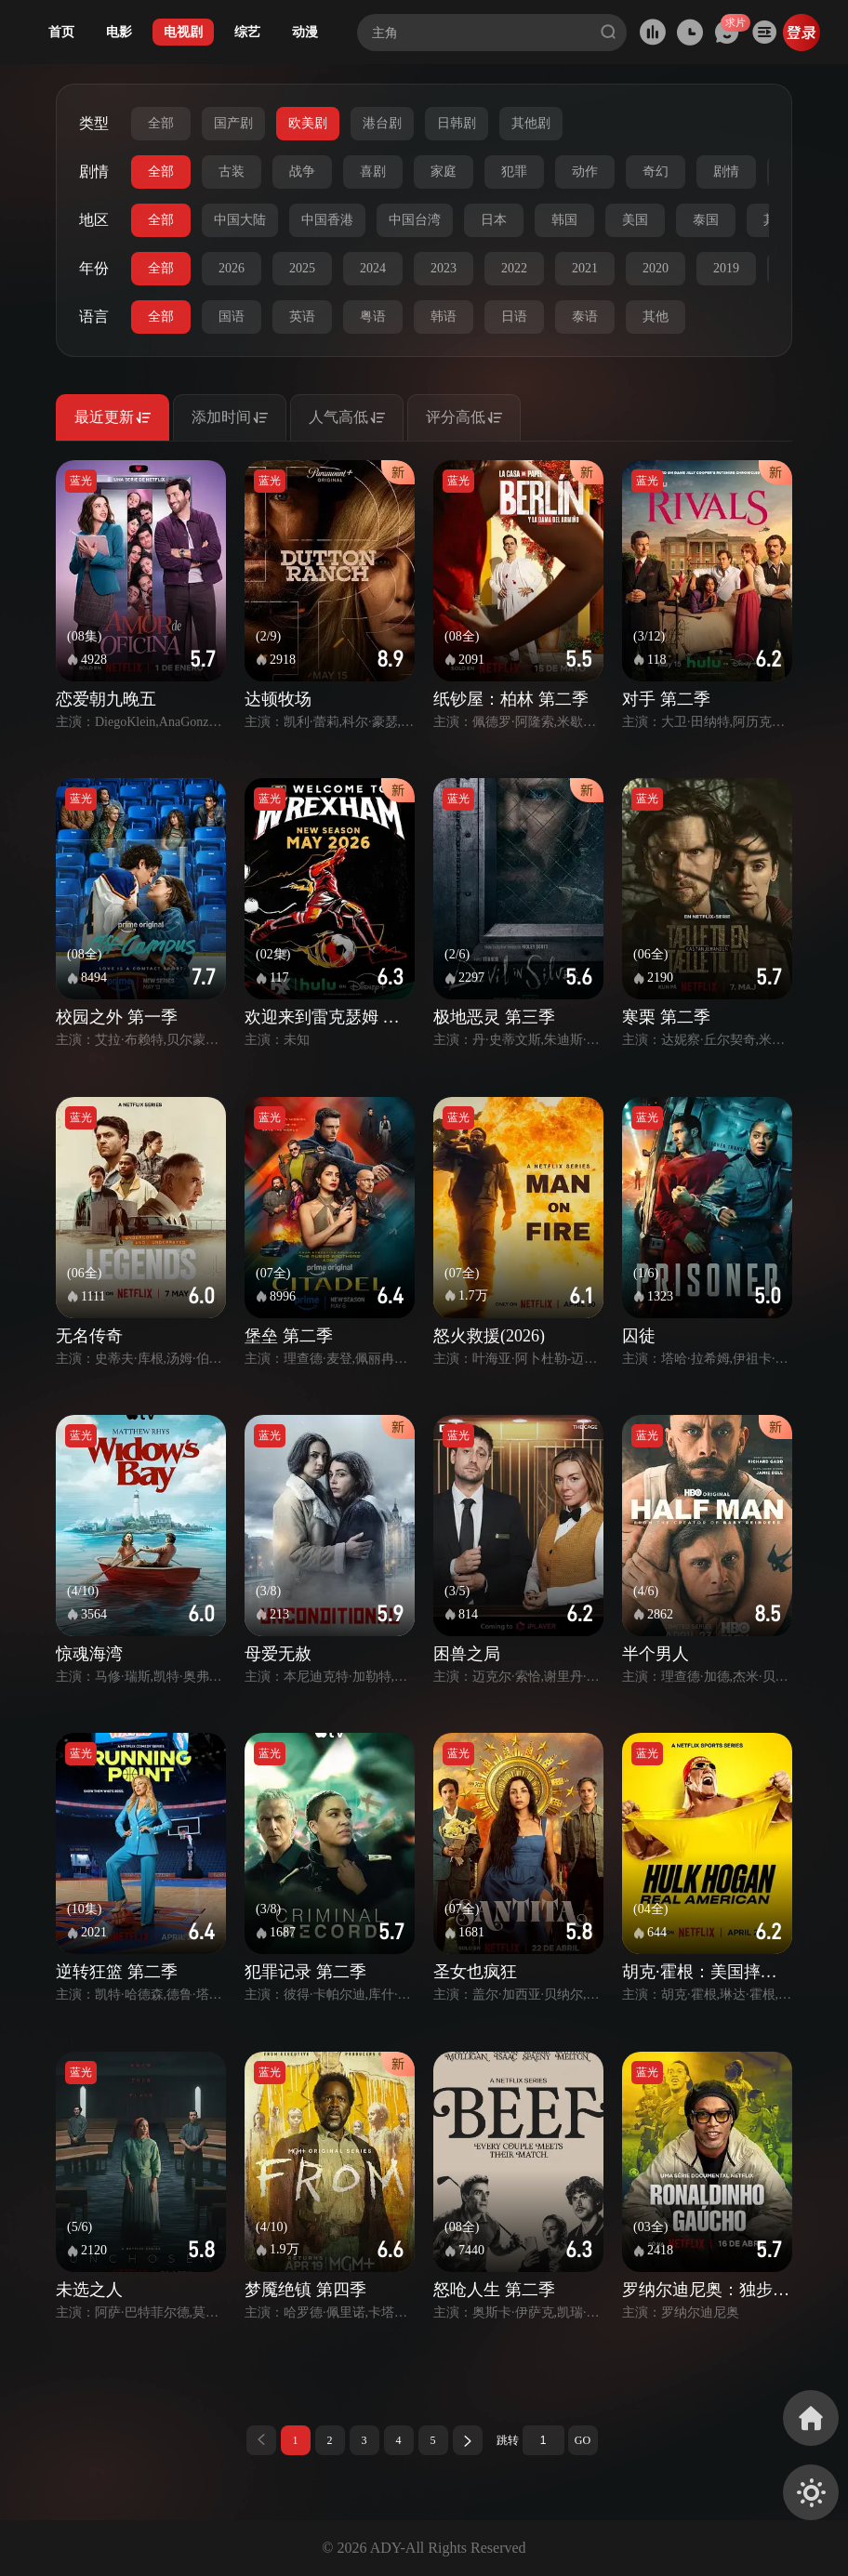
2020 (656, 268)
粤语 (373, 317)
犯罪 (514, 171)
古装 (232, 171)
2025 (302, 268)
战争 (302, 171)
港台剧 (382, 123)
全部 (161, 123)
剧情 (726, 171)
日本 (494, 220)
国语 (232, 317)
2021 (585, 268)
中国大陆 (240, 220)
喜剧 (373, 171)
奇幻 (656, 171)
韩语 (444, 317)
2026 (232, 268)
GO (582, 2440)
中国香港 (327, 220)
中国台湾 (415, 220)
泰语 (585, 317)
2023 (444, 268)
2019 (726, 268)
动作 (585, 171)
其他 (656, 317)
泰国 (706, 220)
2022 (514, 268)
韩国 (564, 220)
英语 (302, 317)
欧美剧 (307, 123)
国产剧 (233, 123)
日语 (514, 317)
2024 (373, 268)
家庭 (444, 171)
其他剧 (530, 123)
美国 (635, 220)
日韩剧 (456, 123)
